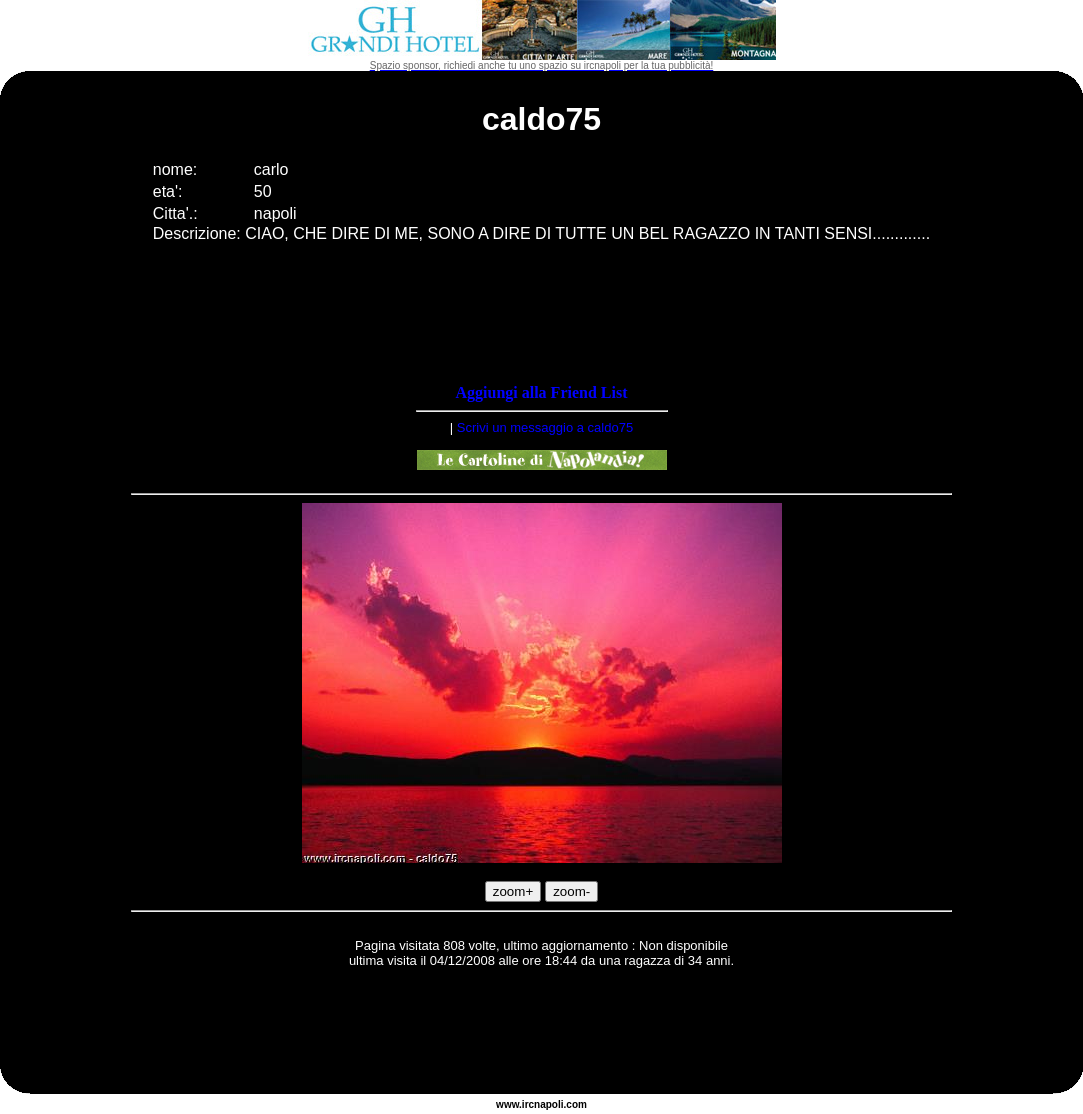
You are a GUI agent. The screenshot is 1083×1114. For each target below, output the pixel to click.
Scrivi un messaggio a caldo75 (545, 427)
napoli (548, 1104)
